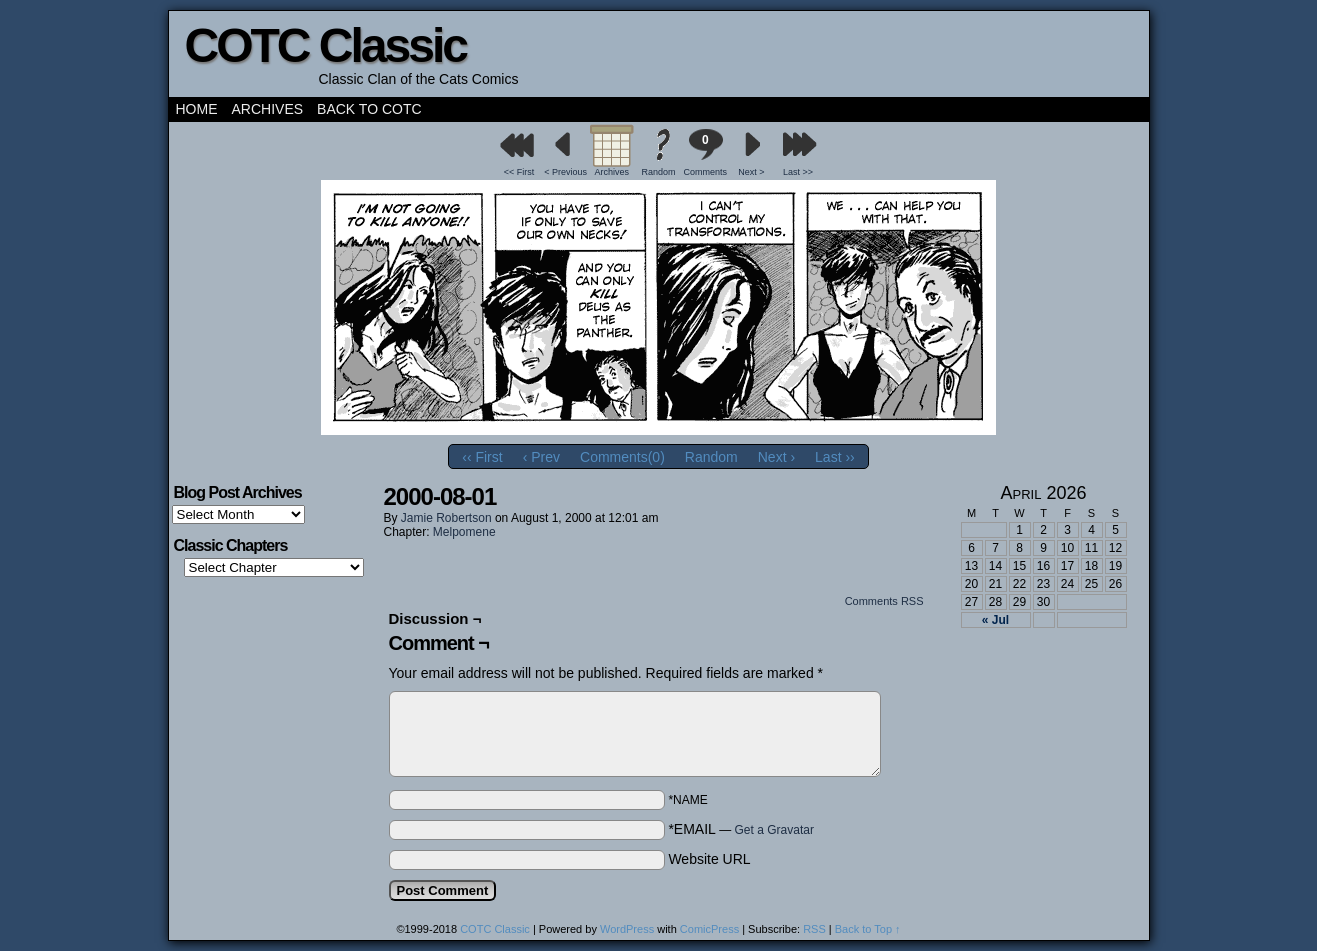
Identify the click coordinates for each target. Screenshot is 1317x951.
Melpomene (464, 532)
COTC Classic (325, 45)
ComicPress (709, 929)
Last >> (798, 172)
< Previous (565, 172)
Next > (751, 172)
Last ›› (835, 457)
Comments (705, 152)
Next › (776, 457)
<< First (519, 172)
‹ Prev (541, 457)
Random (658, 172)
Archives (268, 109)
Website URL (709, 859)
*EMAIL (741, 829)
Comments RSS (884, 601)
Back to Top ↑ (868, 929)
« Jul (995, 620)
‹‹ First (482, 457)
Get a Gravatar (774, 830)
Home (197, 109)
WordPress (627, 929)
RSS (814, 929)
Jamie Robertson (446, 518)
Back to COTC (369, 109)
